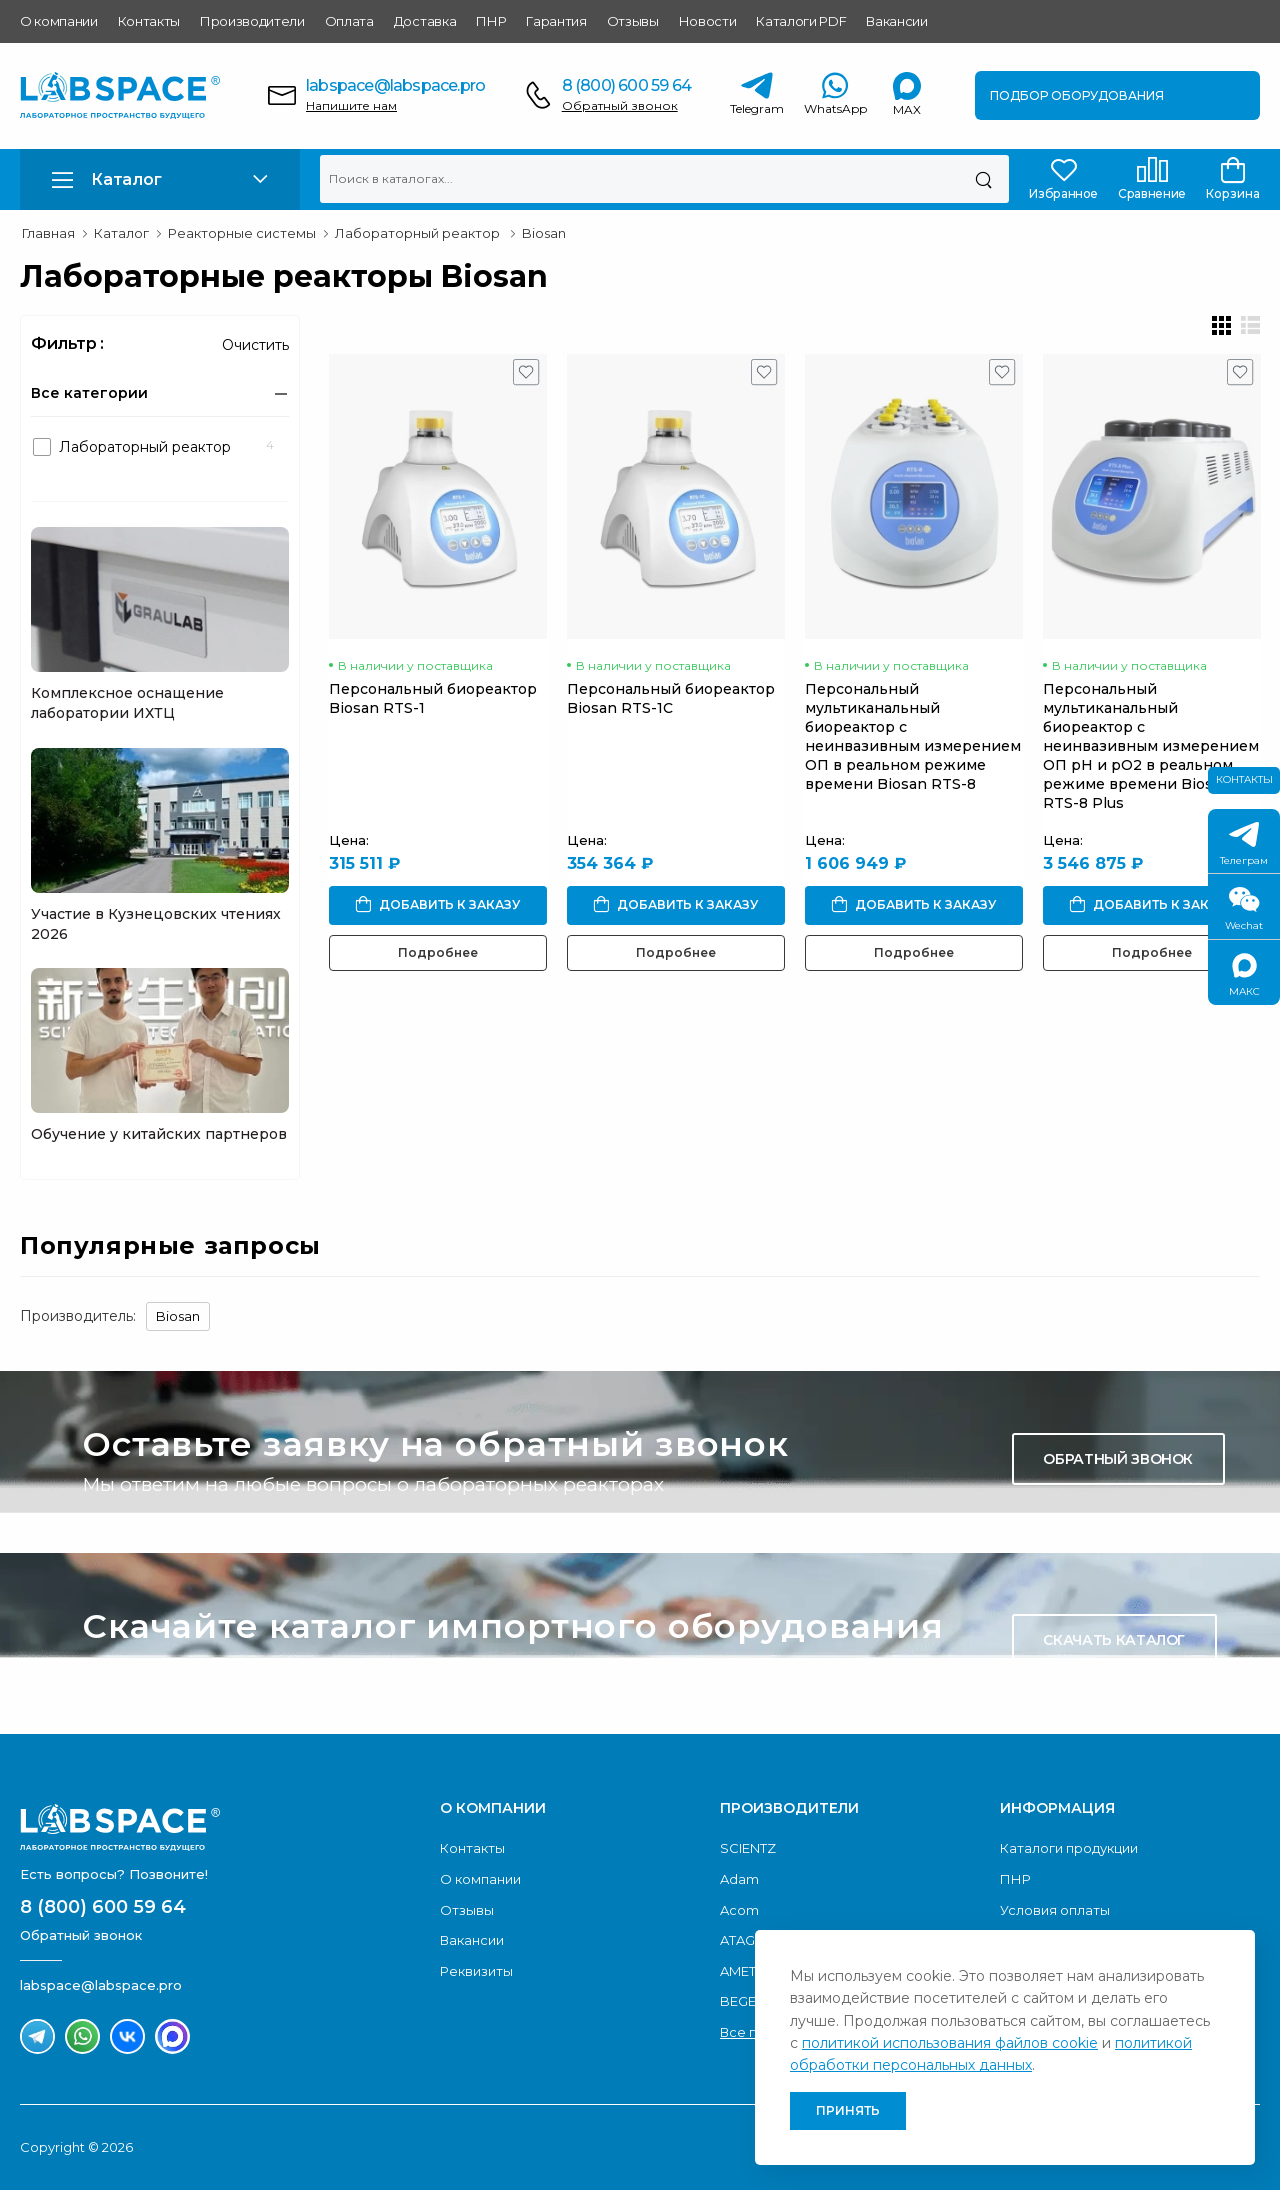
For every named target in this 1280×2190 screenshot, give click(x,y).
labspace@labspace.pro (395, 85)
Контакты (149, 21)
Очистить (255, 345)
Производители (252, 21)
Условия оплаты (1055, 1910)
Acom (739, 1910)
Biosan (178, 1316)
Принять (848, 2110)
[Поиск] (983, 179)
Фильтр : (67, 343)
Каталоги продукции (1069, 1848)
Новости (708, 21)
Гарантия (556, 21)
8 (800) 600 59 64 (626, 85)
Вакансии (896, 21)
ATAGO (743, 1940)
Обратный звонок (620, 105)
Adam (739, 1879)
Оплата (349, 21)
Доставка (425, 21)
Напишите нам (351, 105)
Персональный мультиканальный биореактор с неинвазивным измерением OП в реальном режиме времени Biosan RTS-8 (913, 736)
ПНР (491, 21)
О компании (59, 21)
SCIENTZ (748, 1848)
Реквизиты (476, 1971)
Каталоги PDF (801, 21)
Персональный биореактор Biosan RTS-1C (671, 698)
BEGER (742, 2001)
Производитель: (78, 1316)
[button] (160, 179)
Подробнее (438, 952)
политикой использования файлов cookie (950, 2043)
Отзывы (633, 21)
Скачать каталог (1114, 1640)
